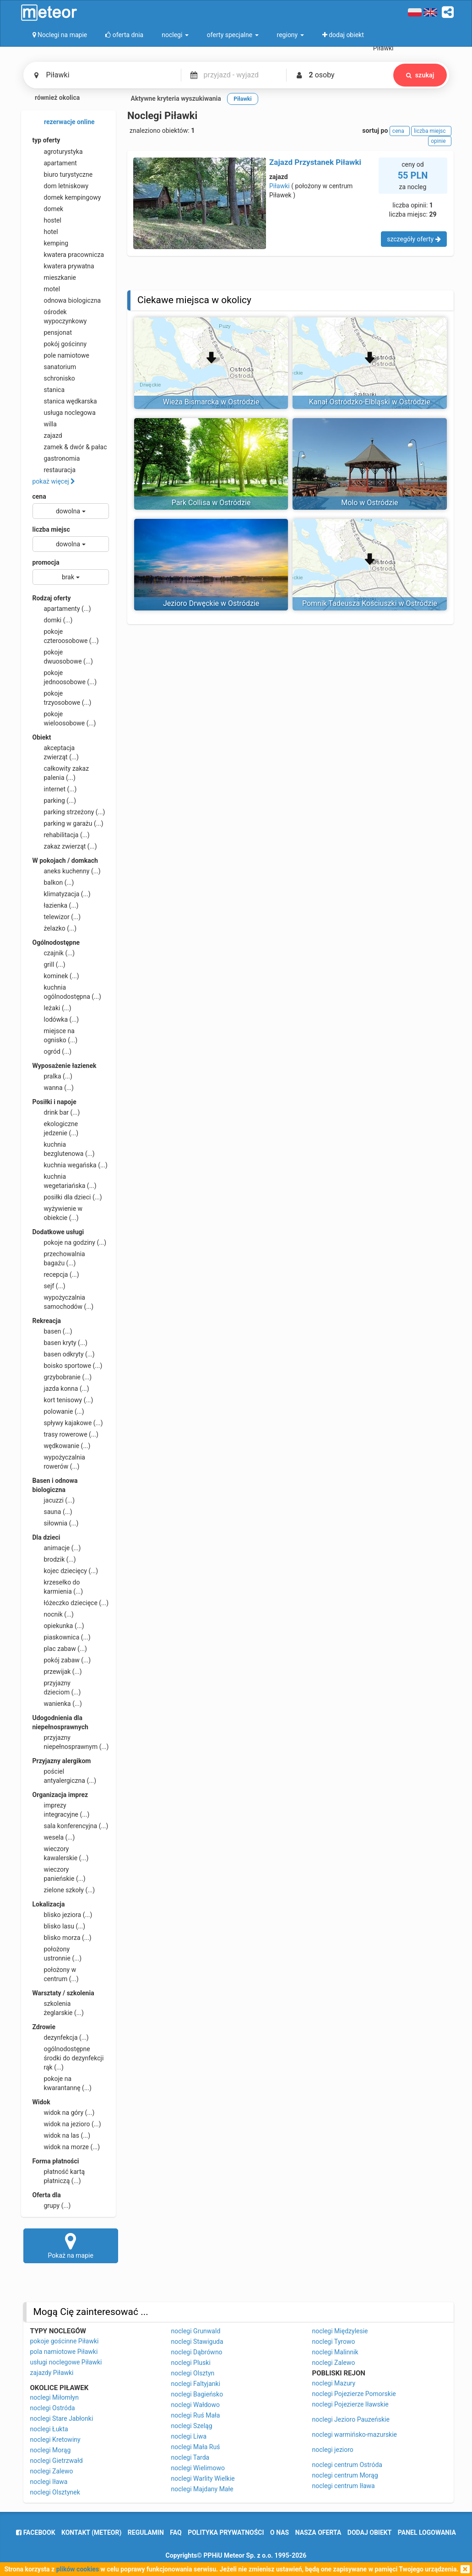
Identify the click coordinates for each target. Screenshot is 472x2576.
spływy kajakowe (68, 1422)
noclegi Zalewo (51, 2471)
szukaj (420, 75)
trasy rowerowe (65, 1434)
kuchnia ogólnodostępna (67, 991)
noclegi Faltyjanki (196, 2383)
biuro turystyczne (63, 174)
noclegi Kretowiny (55, 2439)
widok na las (62, 2135)
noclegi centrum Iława (343, 2485)
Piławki (279, 186)
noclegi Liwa (189, 2436)
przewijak (57, 1671)
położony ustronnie (57, 1953)
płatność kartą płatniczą (59, 2175)
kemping (51, 243)
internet (55, 789)
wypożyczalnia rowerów (59, 1461)
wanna (53, 1087)
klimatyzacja (62, 894)
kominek (56, 975)
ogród (52, 1051)
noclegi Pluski (191, 2362)
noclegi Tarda (190, 2457)
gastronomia (56, 458)
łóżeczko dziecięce (71, 1602)
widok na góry (64, 2112)
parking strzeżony (69, 812)
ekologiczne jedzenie (56, 1128)
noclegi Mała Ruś (195, 2447)
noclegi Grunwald (196, 2331)
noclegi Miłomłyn (54, 2397)
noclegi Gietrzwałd (56, 2460)
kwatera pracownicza (68, 254)
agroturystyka (58, 151)
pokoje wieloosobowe (64, 718)
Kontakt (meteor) (91, 2532)
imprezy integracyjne (61, 1809)
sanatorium (54, 366)
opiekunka (58, 1625)
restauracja (54, 469)
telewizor (57, 916)
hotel (45, 231)
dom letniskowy (61, 186)
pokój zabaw (62, 1660)
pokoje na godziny (70, 1242)
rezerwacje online (64, 122)
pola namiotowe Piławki (64, 2351)
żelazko (55, 928)
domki (53, 620)
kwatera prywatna (63, 266)
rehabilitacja (61, 834)
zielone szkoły (64, 1890)
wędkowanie (62, 1445)
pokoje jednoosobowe (65, 677)
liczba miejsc (51, 529)
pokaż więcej (54, 481)
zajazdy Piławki (52, 2372)
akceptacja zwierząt (56, 752)
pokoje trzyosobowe (62, 697)
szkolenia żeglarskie (58, 2007)
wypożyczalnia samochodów (63, 1301)
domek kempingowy (67, 197)
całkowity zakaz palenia (61, 772)
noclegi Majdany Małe (202, 2489)
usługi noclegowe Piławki (66, 2362)
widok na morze (66, 2146)
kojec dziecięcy (65, 1570)
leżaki (52, 1008)
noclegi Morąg (50, 2450)
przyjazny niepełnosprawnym (71, 1741)
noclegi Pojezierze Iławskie (350, 2404)
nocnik (53, 1614)
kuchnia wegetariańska (65, 1180)
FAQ (175, 2532)
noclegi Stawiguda (197, 2341)
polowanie (58, 1411)
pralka (52, 1076)
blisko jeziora (62, 1914)
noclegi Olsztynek (55, 2492)
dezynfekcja (61, 2037)
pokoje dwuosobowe (63, 656)
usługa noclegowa (64, 412)
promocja (46, 562)
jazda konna (61, 1388)
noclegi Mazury (334, 2383)
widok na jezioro (67, 2124)
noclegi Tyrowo (333, 2341)
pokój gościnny (60, 344)
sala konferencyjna (71, 1825)
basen (52, 1331)
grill (49, 964)
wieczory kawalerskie (61, 1853)
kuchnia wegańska (70, 1165)
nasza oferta (318, 2532)
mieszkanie (54, 277)
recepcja (56, 1274)
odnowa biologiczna (67, 300)
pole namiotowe (61, 355)
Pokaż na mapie (71, 2245)
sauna (52, 1511)
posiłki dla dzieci (67, 1197)
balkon (53, 882)
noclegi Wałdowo (195, 2404)
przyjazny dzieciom (57, 1687)
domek (48, 208)
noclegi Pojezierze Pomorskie (354, 2393)
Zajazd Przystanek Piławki (315, 162)
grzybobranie (62, 1377)
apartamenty (62, 608)
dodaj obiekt (369, 2532)
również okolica (51, 98)
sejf (49, 1286)
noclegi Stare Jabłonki (61, 2418)
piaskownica (62, 1637)
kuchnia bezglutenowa (64, 1148)
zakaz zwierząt (65, 846)
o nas (279, 2532)
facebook (35, 2532)
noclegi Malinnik (335, 2352)
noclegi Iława (49, 2481)
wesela (54, 1837)
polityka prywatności (226, 2532)
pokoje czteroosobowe (66, 635)
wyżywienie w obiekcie (58, 1212)
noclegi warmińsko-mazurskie (354, 2434)
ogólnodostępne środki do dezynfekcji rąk (68, 2057)
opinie (439, 141)
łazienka (56, 905)
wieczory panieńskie (59, 1873)
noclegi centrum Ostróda (347, 2464)
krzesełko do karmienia (58, 1586)
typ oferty (46, 140)
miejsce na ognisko (55, 1035)
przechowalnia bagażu (59, 1258)
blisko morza (62, 1937)
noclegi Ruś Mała (195, 2415)
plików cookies (77, 2569)
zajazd (47, 435)
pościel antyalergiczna (65, 1775)
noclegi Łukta (49, 2429)
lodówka (56, 1019)
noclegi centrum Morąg (345, 2475)
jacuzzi (54, 1500)
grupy (52, 2205)
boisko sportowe (68, 1365)
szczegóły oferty (413, 239)
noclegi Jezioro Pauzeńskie (351, 2419)
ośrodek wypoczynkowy (60, 316)
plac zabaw (60, 1648)
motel (46, 289)
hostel (47, 220)
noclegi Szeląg (191, 2425)
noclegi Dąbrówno (196, 2352)
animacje (57, 1547)
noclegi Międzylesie (340, 2331)
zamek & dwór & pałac (70, 447)
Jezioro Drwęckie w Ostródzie (211, 603)
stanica (49, 389)
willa (45, 424)
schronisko (54, 378)
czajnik (54, 953)
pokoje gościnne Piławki (64, 2341)
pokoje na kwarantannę (62, 2082)
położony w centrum (56, 1973)
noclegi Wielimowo (198, 2468)
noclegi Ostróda (52, 2408)
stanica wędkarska (65, 401)
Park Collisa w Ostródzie (211, 502)
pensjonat (52, 332)
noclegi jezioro (332, 2449)
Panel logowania (427, 2532)
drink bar (56, 1112)
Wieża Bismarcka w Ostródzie (211, 402)
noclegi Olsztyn (193, 2373)
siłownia (56, 1523)
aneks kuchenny (67, 871)
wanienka (57, 1703)
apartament (55, 163)
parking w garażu (68, 823)
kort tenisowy (63, 1400)
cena (39, 496)
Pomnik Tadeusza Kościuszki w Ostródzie (369, 603)
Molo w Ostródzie (369, 502)
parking (54, 800)
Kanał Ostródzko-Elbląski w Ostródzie (369, 402)
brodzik (54, 1559)
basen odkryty (64, 1354)
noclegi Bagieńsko (197, 2394)
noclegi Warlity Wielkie (203, 2478)
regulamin (146, 2532)
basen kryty (60, 1342)
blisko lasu (59, 1926)
